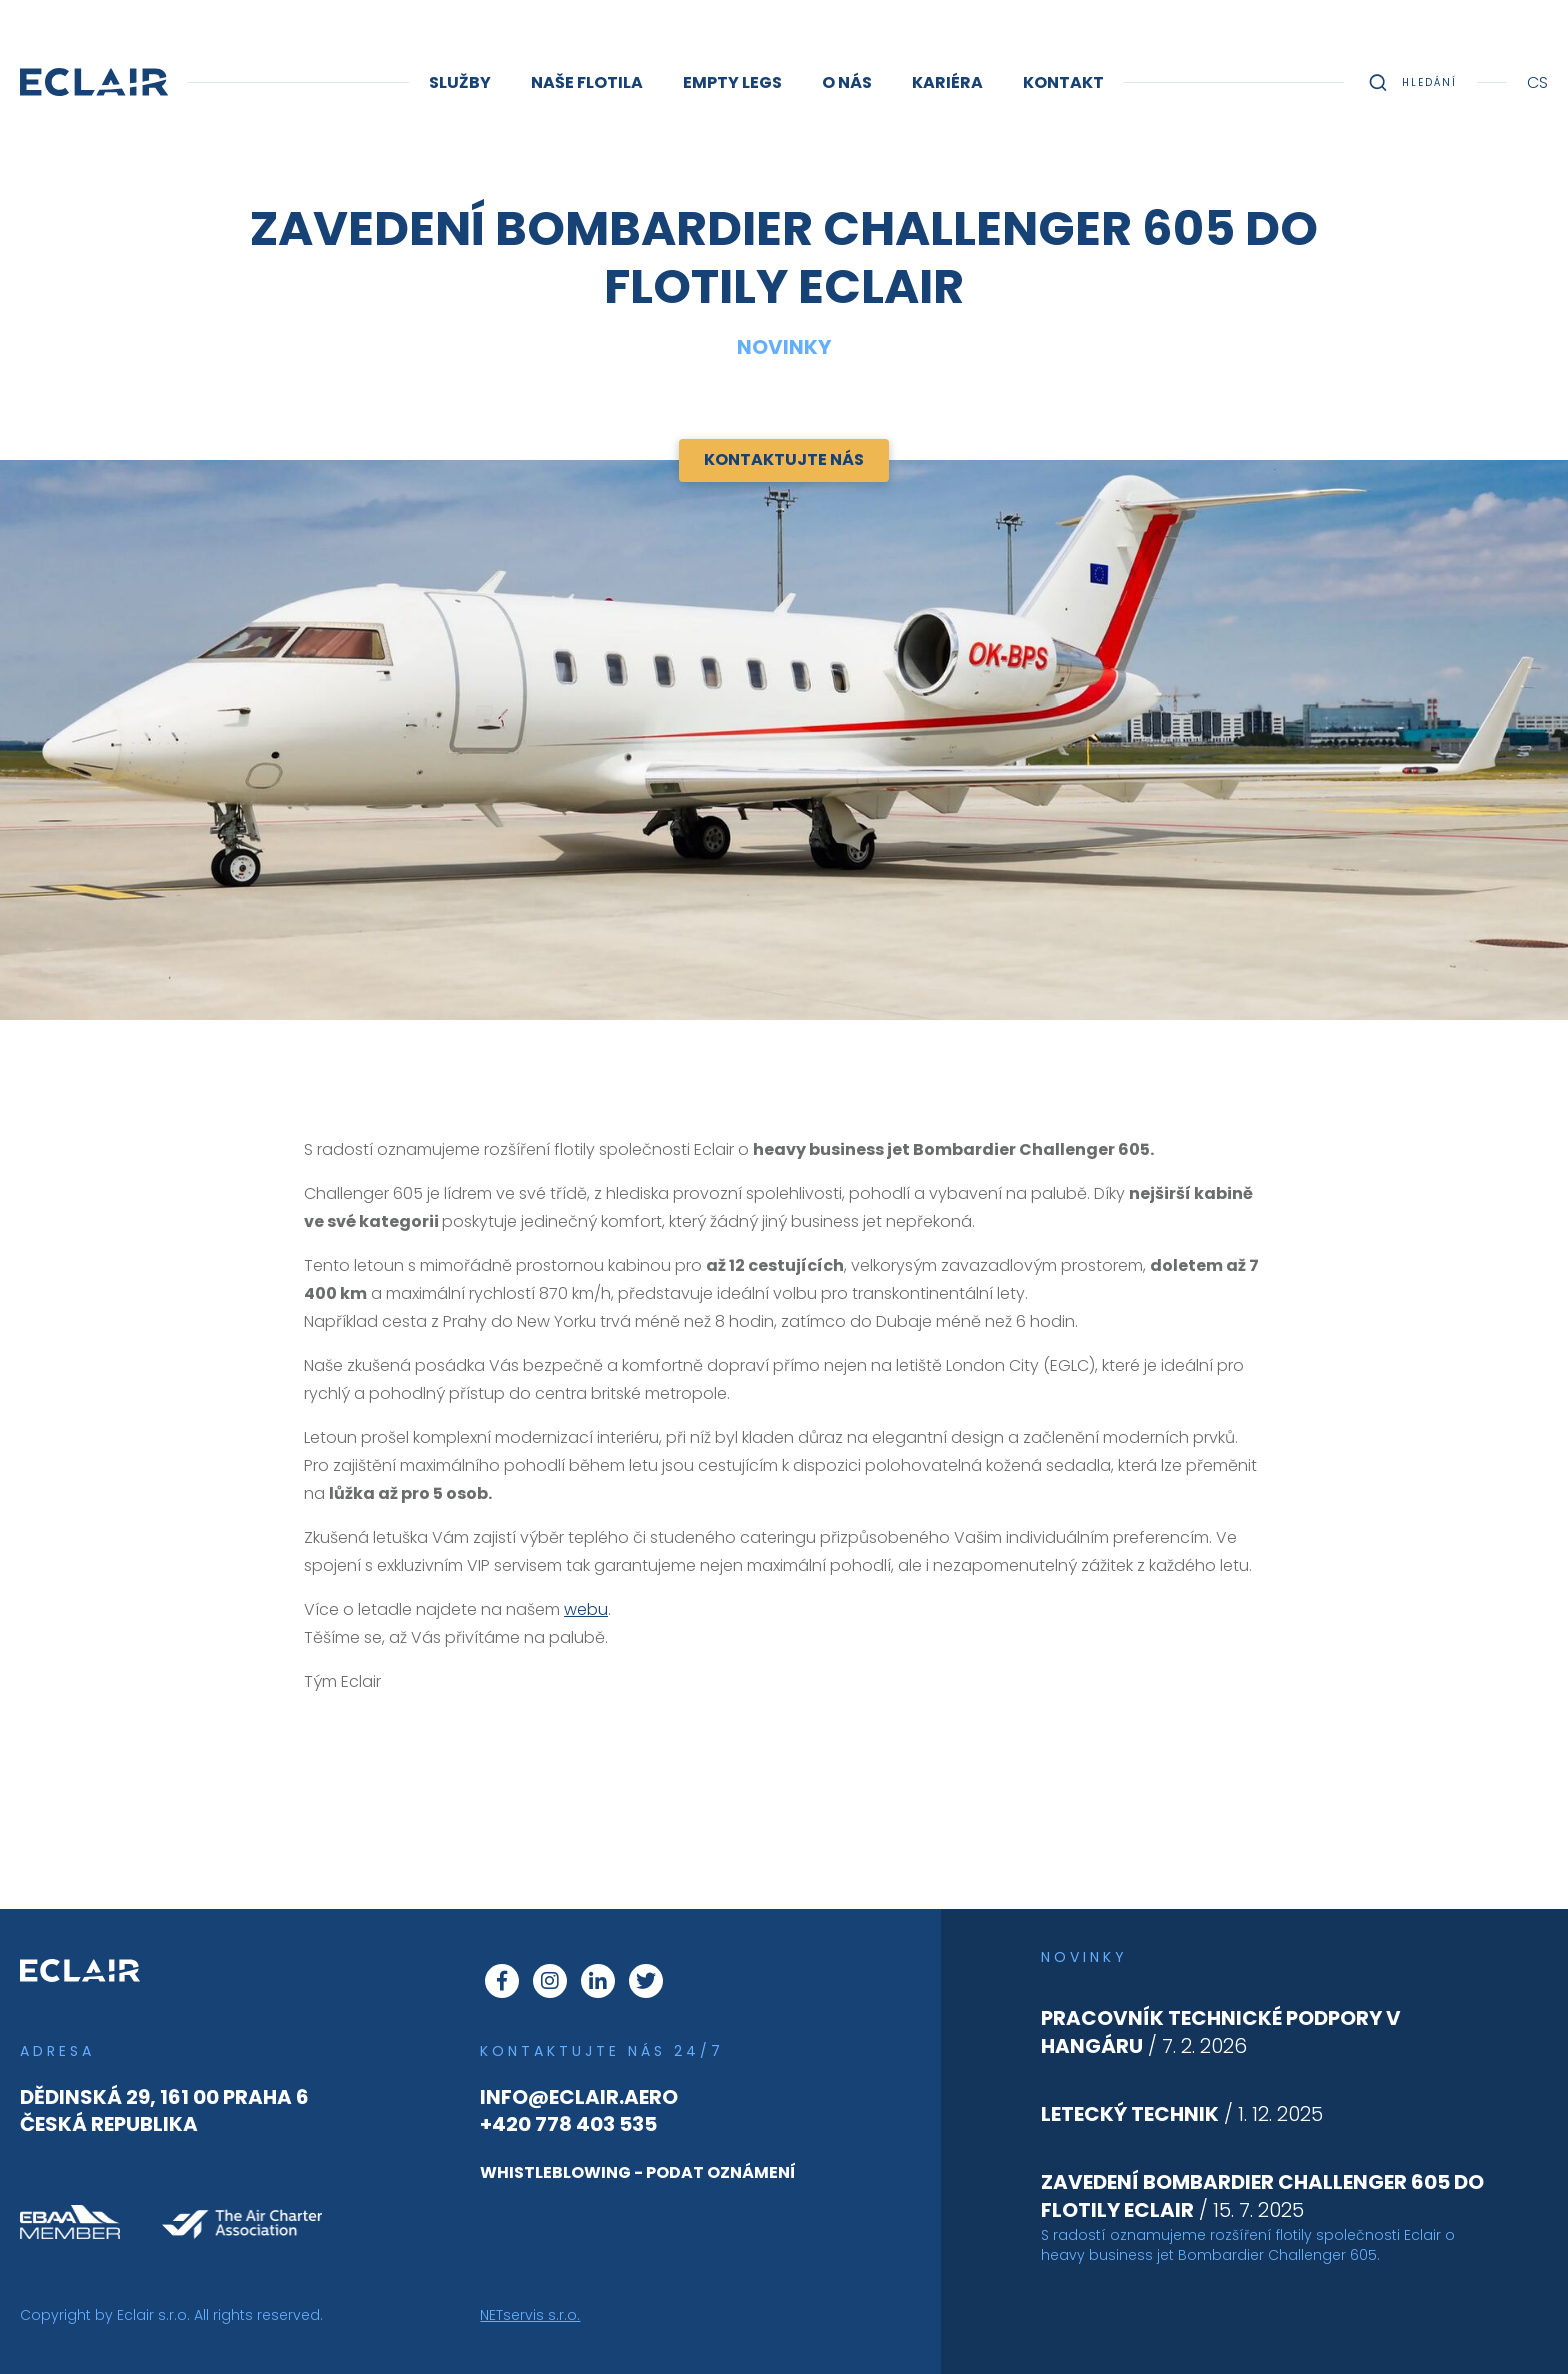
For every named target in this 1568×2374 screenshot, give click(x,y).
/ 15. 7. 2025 (1262, 2196)
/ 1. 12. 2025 (1182, 2114)
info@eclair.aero (579, 2097)
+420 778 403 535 (568, 2124)
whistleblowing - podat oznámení (638, 2172)
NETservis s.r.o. (530, 2315)
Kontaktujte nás (784, 459)
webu (586, 1609)
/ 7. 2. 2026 (1221, 2032)
